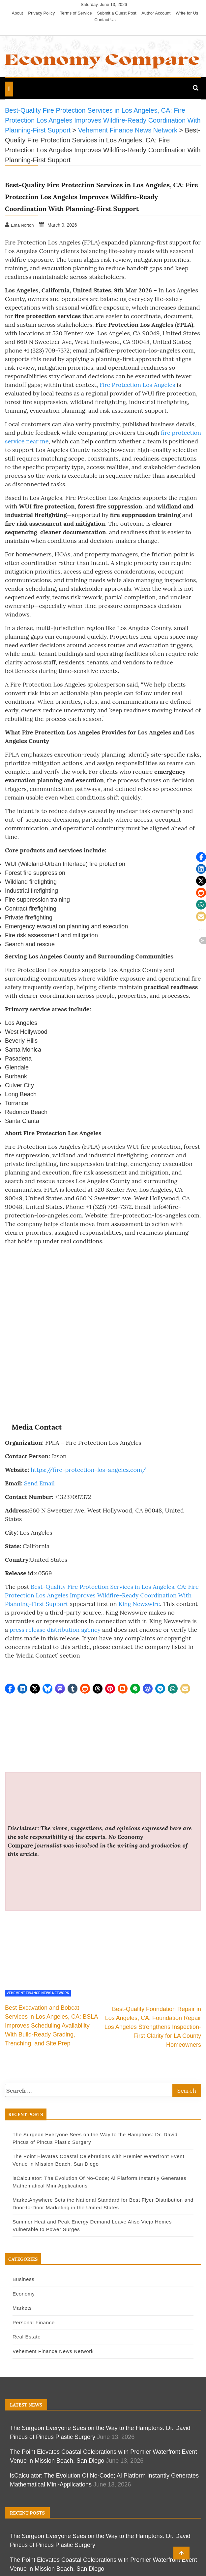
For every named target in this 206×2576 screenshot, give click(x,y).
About (17, 13)
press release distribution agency (55, 1629)
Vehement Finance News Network (38, 1993)
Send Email (39, 1483)
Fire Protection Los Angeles (137, 385)
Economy (24, 2293)
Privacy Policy (41, 13)
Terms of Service (76, 13)
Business (23, 2279)
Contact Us (104, 19)
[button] (10, 1689)
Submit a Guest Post (116, 13)
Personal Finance (34, 2322)
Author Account (155, 13)
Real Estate (27, 2336)
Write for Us (187, 13)
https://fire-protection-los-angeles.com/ (88, 1470)
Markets (22, 2308)
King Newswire (139, 1604)
